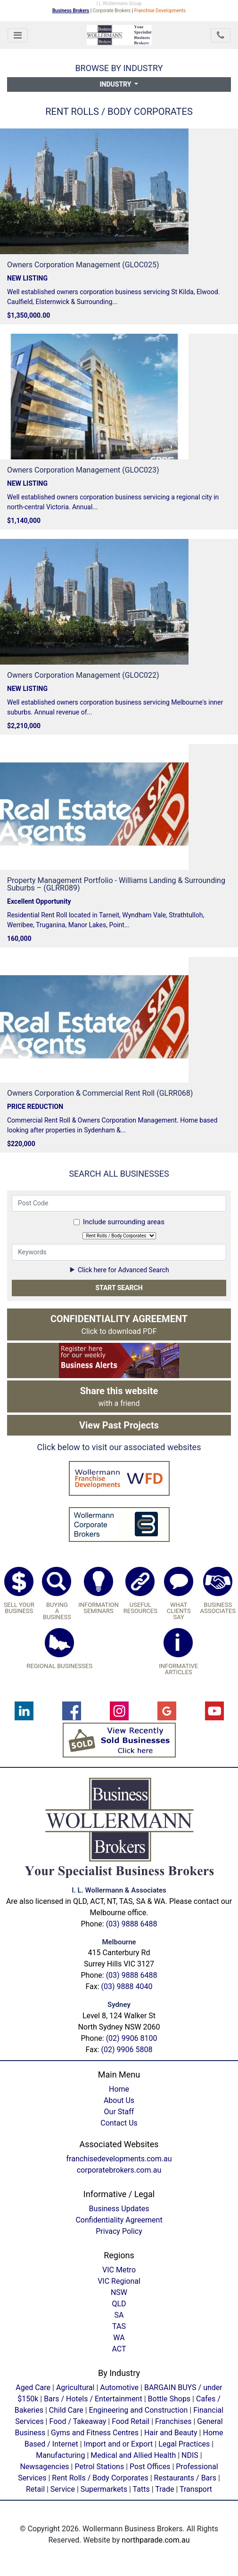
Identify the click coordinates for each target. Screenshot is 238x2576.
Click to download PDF (119, 1324)
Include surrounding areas (123, 1222)
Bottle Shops (169, 2398)
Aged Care (33, 2387)
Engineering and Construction (138, 2410)
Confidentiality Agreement (118, 2219)
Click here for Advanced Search (119, 1270)
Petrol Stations (100, 2466)
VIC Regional (119, 2281)
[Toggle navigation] (18, 35)
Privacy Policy (119, 2231)
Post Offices (150, 2466)
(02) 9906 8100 (131, 2038)
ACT (119, 2348)
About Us (119, 2100)
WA (118, 2337)
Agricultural (75, 2387)
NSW (119, 2292)
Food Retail (130, 2421)
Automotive (119, 2387)
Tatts (141, 2489)
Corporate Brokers (112, 10)
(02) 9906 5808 (127, 2049)
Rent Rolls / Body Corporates (100, 2477)
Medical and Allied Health (133, 2455)
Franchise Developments (160, 10)
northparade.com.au (155, 2540)
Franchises (173, 2421)
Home (119, 2089)
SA (119, 2315)
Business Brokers (70, 10)
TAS (119, 2326)
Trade (164, 2489)
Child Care (66, 2410)
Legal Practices (184, 2444)
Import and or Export (118, 2444)
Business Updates (119, 2208)
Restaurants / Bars (185, 2477)
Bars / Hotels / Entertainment (93, 2398)
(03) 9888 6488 (131, 1923)
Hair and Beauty (170, 2432)
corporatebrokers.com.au (119, 2170)
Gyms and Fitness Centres (95, 2432)
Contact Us (119, 2123)
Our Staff (119, 2111)
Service (62, 2489)
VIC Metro (119, 2269)
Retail (35, 2489)
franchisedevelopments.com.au (119, 2158)
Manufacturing (60, 2455)
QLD (119, 2303)
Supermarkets (104, 2489)
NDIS (189, 2455)
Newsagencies (44, 2466)
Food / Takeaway (77, 2421)
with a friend (119, 1396)
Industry (116, 84)
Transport (196, 2489)
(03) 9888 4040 (127, 1986)
